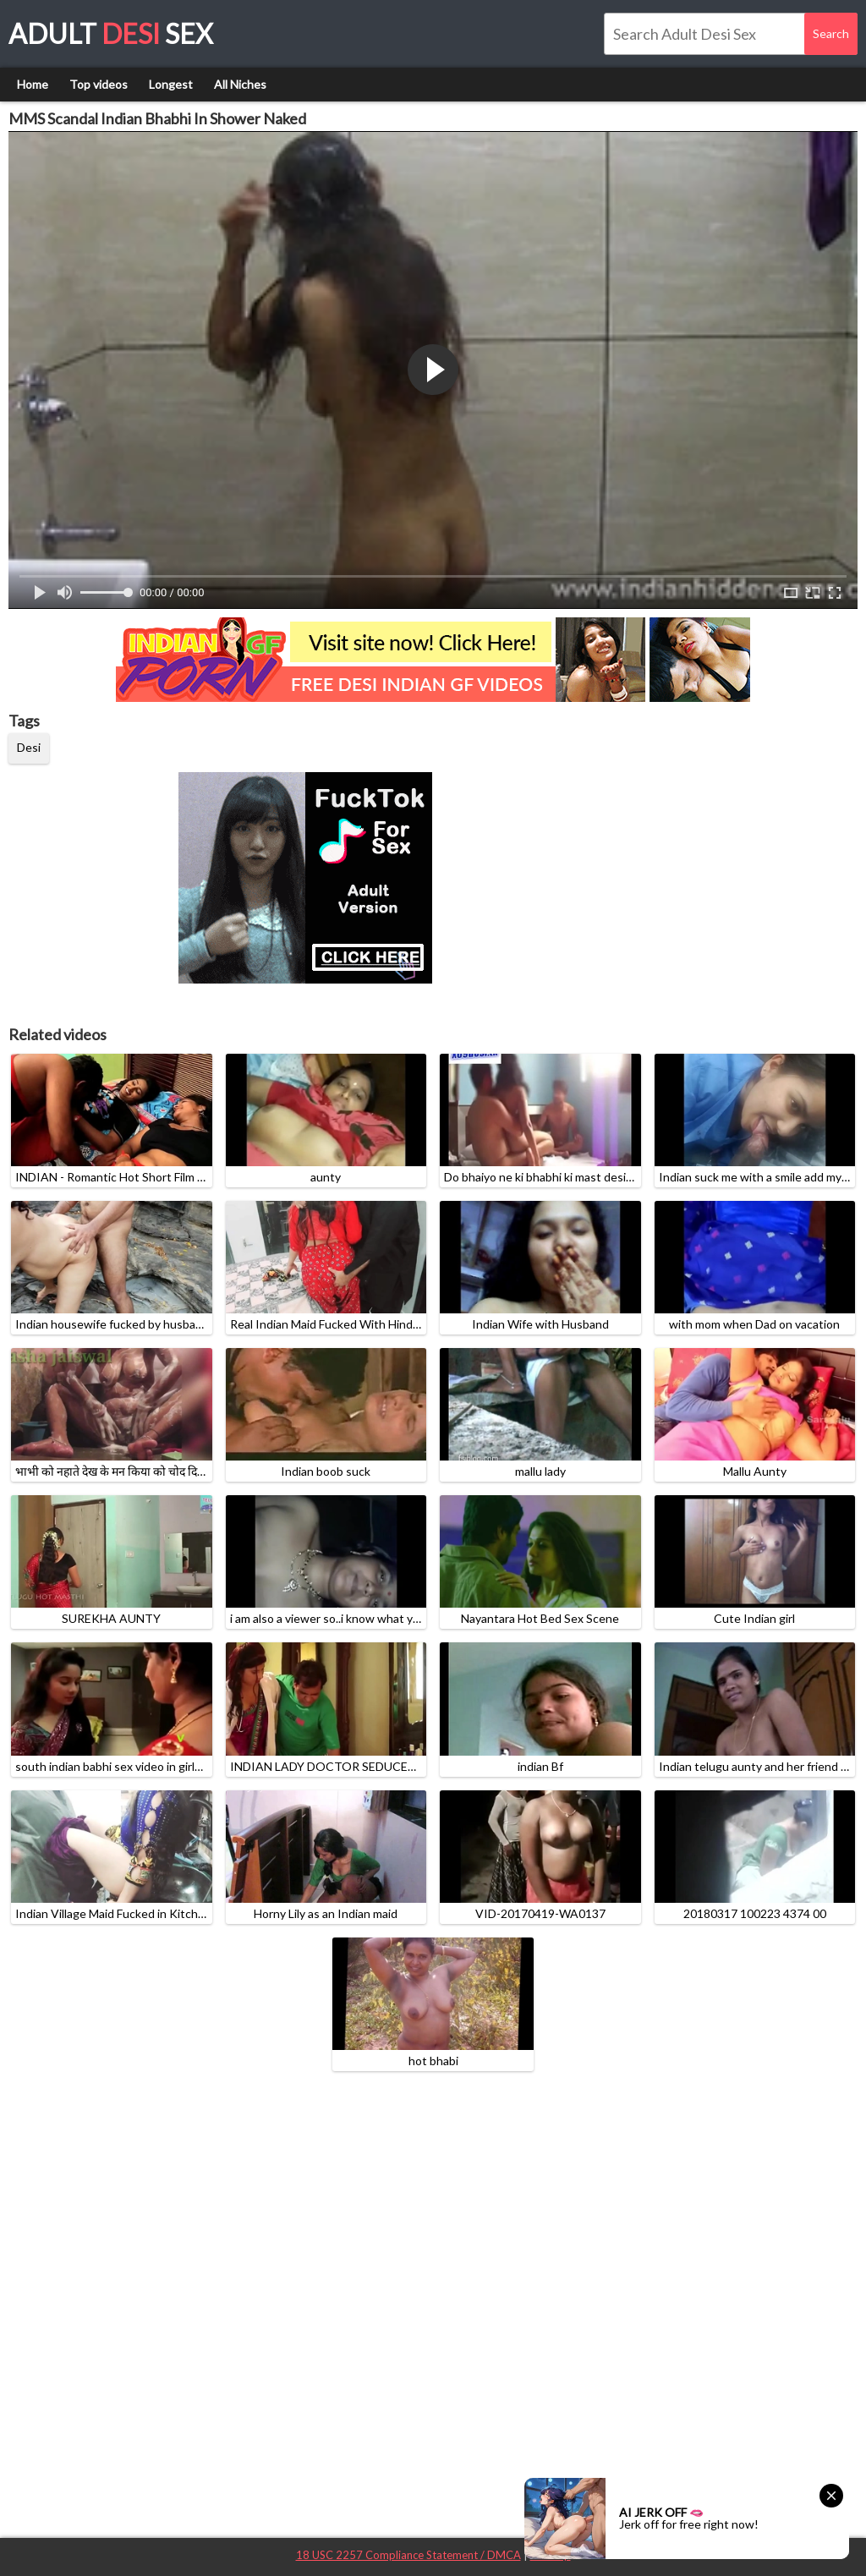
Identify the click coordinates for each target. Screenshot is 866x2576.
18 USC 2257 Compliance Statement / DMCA (408, 2555)
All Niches (240, 84)
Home (32, 84)
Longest (171, 84)
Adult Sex (110, 33)
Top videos (98, 84)
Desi (29, 747)
